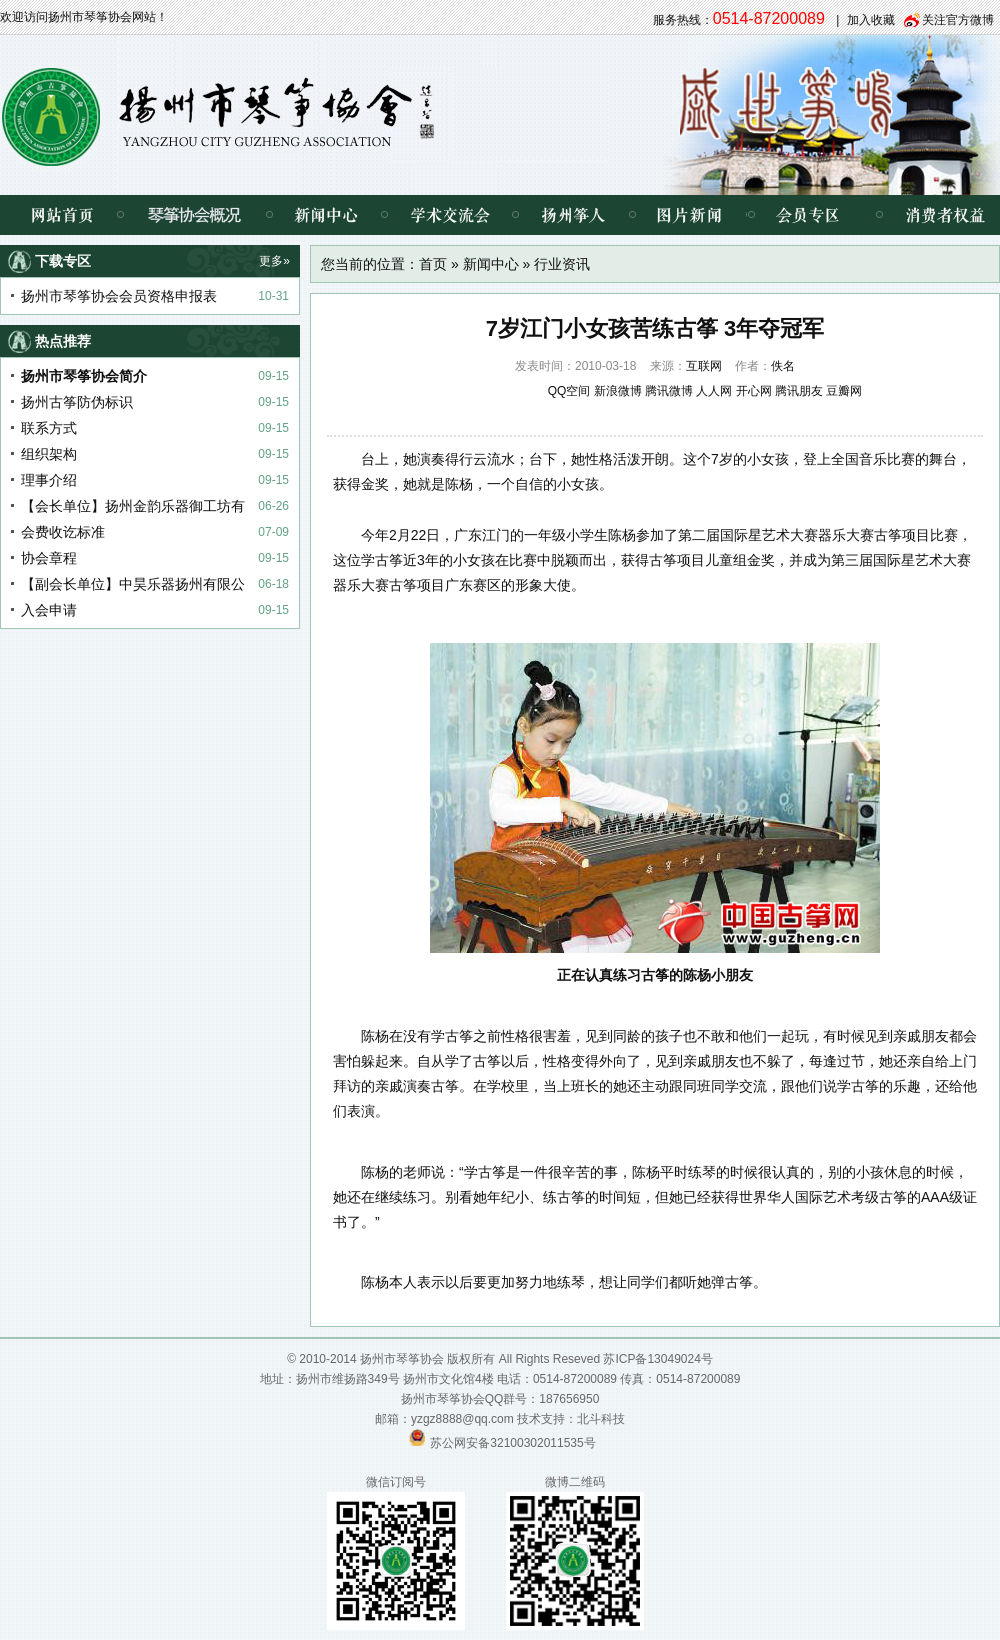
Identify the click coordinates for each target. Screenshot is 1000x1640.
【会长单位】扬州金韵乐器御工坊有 (133, 506)
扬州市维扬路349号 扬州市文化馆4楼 (395, 1379)
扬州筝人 (573, 215)
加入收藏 (871, 20)
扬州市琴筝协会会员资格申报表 (119, 296)
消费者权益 (930, 215)
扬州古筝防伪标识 (77, 402)
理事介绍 (49, 480)
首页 (433, 264)
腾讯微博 (669, 391)
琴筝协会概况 (194, 215)
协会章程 (49, 558)
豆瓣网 (844, 391)
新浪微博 (618, 391)
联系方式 (49, 428)
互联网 (704, 366)
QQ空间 (569, 391)
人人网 (714, 391)
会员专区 (804, 215)
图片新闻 (689, 215)
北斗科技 (601, 1419)
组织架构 (49, 454)
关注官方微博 (958, 20)
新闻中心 (326, 215)
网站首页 (60, 215)
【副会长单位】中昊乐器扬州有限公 (133, 584)
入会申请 (49, 610)
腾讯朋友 (799, 391)
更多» (274, 261)
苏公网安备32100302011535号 (512, 1442)
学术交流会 (449, 215)
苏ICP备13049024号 (657, 1359)
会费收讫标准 (63, 532)
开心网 (754, 391)
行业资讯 (562, 264)
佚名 (783, 366)
